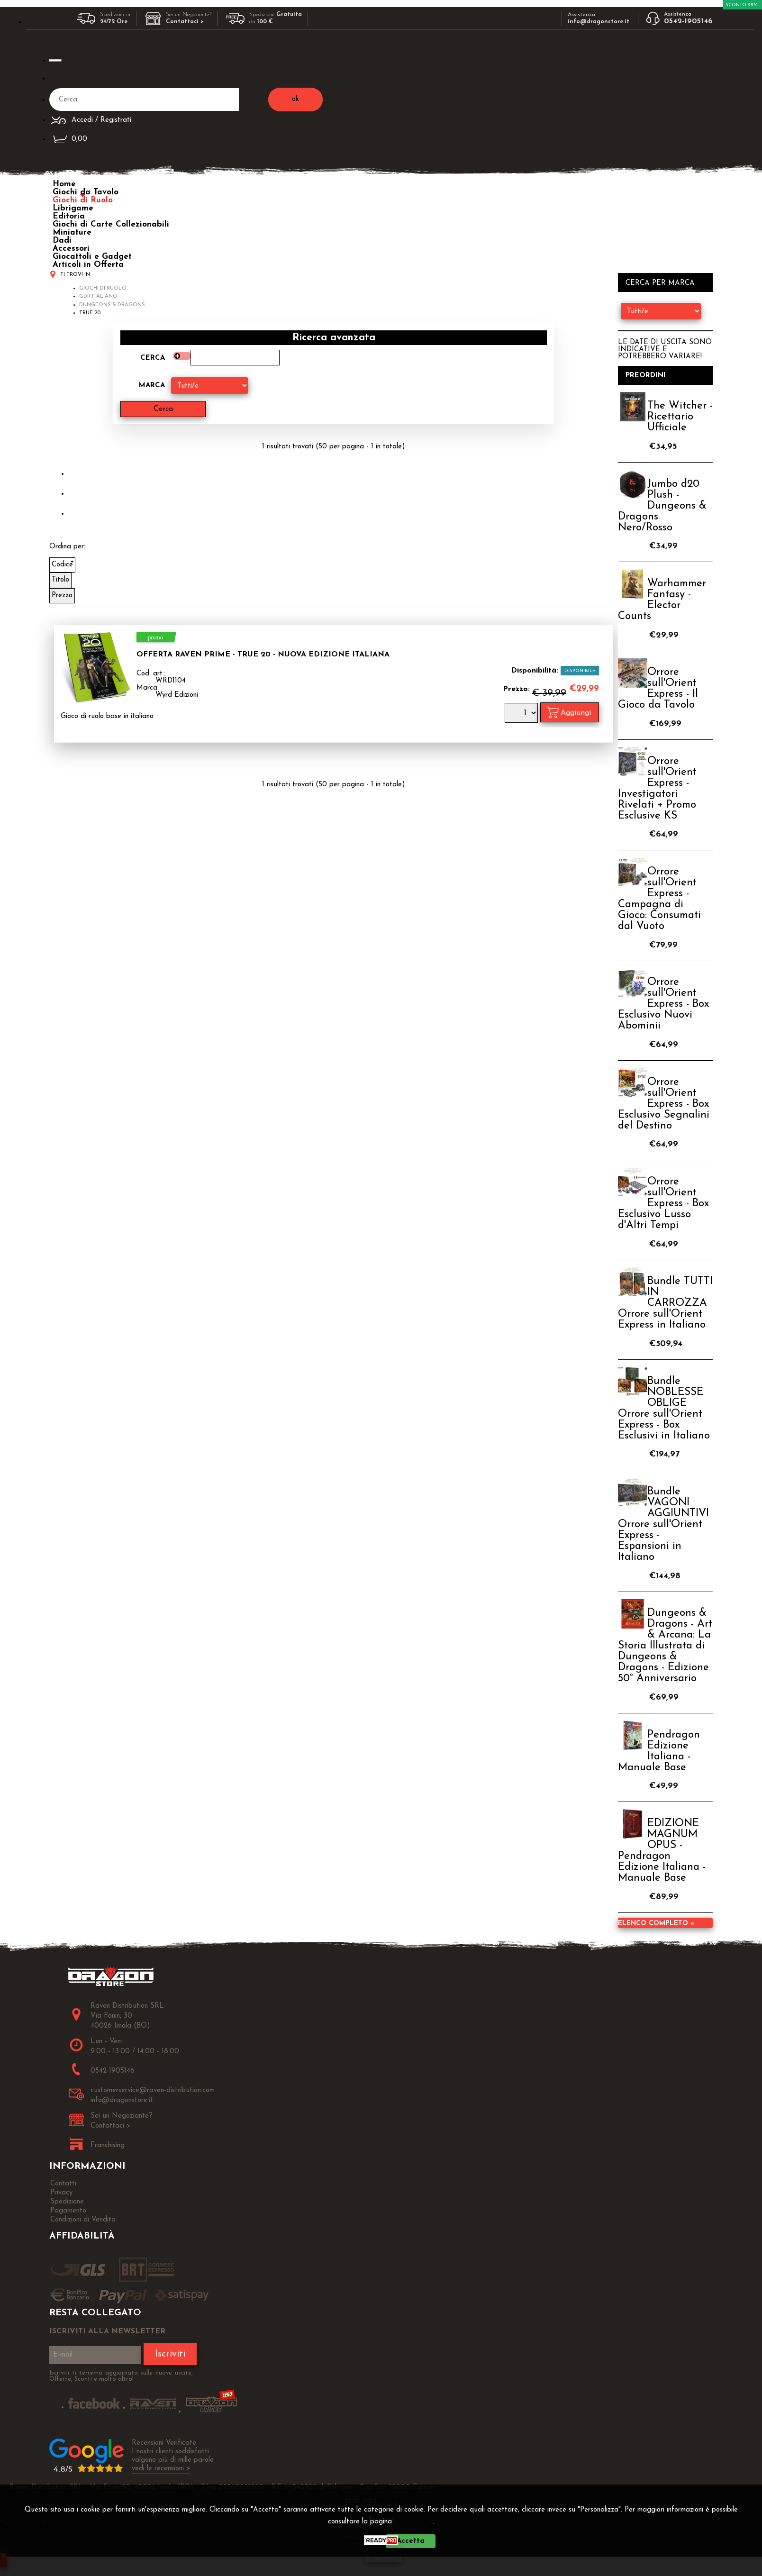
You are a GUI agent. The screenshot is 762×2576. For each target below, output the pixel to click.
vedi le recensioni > (161, 2468)
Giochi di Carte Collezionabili (111, 224)
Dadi (62, 241)
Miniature (72, 232)
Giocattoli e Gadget (92, 257)
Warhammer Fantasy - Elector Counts (662, 600)
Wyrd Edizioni (176, 695)
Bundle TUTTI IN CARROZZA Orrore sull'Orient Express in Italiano (665, 1303)
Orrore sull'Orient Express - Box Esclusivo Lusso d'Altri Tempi (663, 1203)
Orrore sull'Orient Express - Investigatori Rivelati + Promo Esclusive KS (657, 788)
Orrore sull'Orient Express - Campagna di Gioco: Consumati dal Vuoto (659, 899)
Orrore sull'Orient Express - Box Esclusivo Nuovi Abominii (663, 1004)
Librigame (73, 208)
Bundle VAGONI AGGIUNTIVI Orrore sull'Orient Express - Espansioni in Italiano (663, 1524)
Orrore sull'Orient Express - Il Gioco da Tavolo (658, 688)
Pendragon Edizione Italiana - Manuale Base (659, 1751)
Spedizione (67, 2201)
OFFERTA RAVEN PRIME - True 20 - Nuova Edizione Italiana (263, 654)
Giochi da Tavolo (85, 192)
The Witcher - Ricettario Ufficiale (680, 417)
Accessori (71, 249)
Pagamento (68, 2210)
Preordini (646, 375)
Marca (152, 385)
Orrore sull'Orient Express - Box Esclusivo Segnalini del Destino (663, 1104)
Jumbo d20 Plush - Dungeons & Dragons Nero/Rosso (662, 506)
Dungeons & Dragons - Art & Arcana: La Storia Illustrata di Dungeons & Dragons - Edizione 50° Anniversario (665, 1646)
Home (64, 184)
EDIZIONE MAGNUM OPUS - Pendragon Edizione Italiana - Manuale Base (662, 1851)
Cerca (152, 358)
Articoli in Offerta (88, 265)
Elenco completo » (656, 1923)
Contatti (63, 2183)
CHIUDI (384, 2554)
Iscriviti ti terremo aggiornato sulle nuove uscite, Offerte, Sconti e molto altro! (121, 2376)
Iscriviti (170, 2354)
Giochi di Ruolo (83, 200)
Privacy (416, 2521)
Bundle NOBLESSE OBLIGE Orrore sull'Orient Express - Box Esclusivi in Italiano (664, 1408)
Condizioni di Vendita (83, 2219)
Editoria (69, 216)
